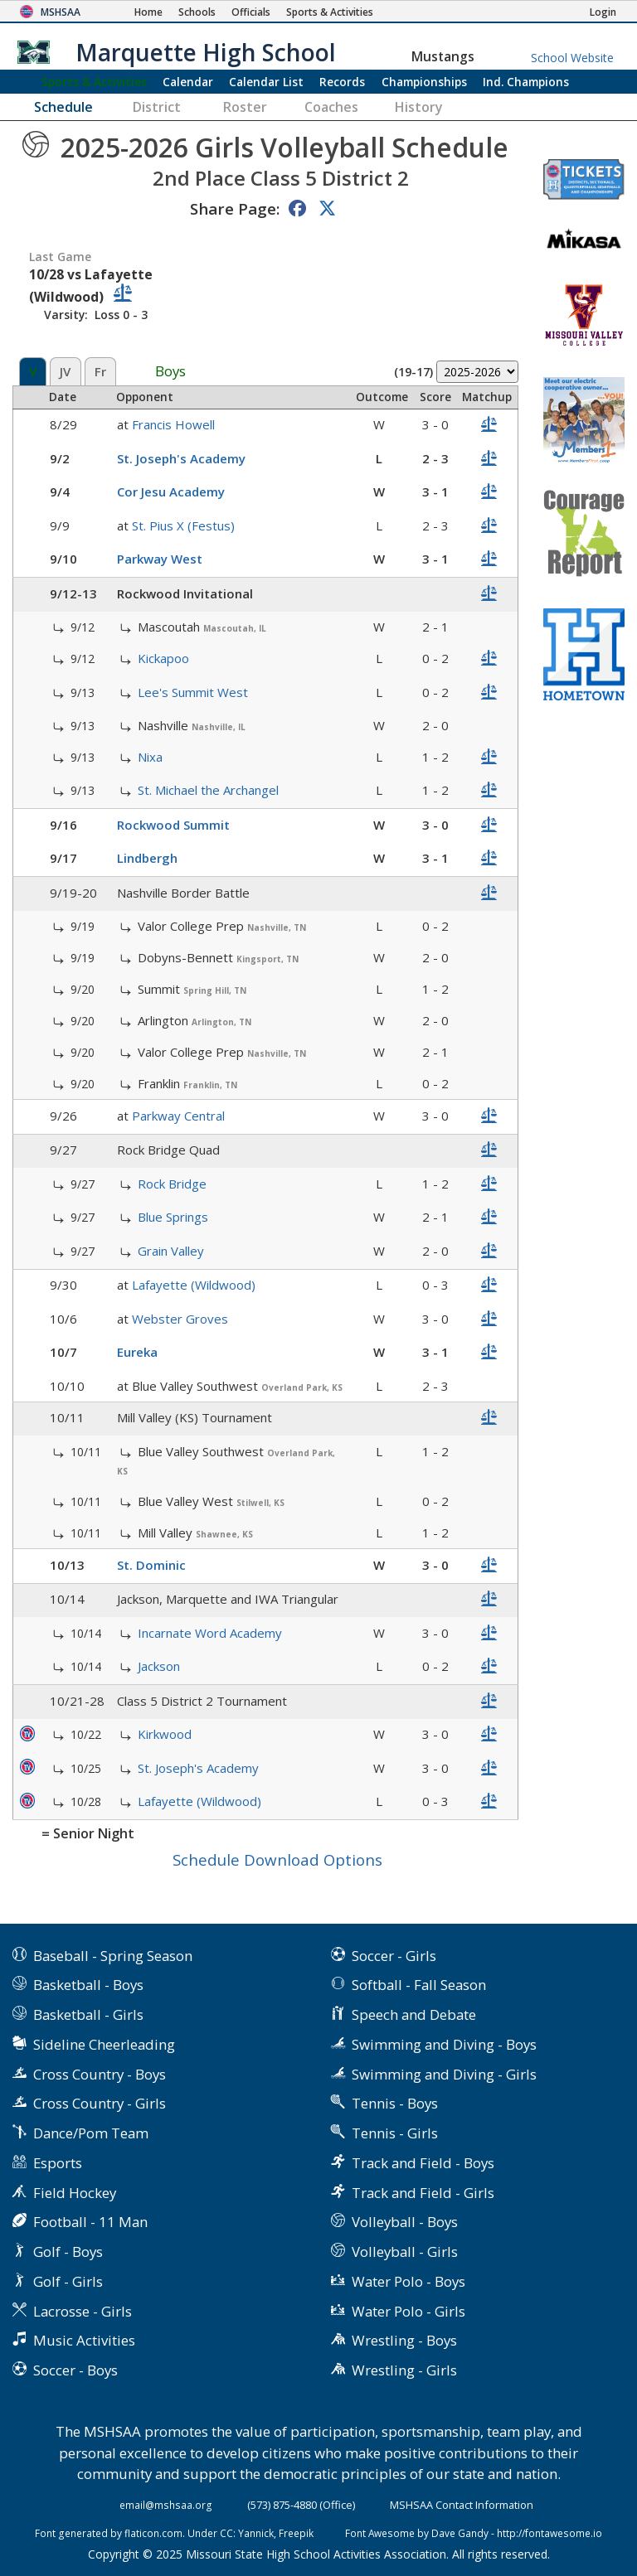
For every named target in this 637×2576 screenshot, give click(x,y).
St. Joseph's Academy (181, 458)
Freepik (296, 2533)
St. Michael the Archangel (208, 790)
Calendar (188, 82)
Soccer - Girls (394, 1955)
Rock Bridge (172, 1183)
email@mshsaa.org (165, 2504)
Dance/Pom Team (90, 2133)
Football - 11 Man (90, 2221)
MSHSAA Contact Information (461, 2504)
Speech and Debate (414, 2014)
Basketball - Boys (88, 1984)
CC (226, 2533)
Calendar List (266, 82)
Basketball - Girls (88, 2014)
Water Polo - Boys (408, 2281)
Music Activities (84, 2340)
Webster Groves (180, 1318)
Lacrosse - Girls (82, 2311)
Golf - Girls (68, 2281)
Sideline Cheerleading (104, 2044)
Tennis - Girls (395, 2133)
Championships (424, 82)
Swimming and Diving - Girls (444, 2074)
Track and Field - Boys (423, 2162)
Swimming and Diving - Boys (444, 2044)
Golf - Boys (68, 2251)
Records (342, 82)
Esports (57, 2162)
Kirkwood (165, 1734)
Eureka (137, 1352)
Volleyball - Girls (405, 2251)
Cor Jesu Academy (171, 491)
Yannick (256, 2533)
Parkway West (159, 558)
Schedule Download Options (277, 1859)
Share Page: (235, 208)
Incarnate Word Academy (210, 1633)
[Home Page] (148, 12)
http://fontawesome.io (549, 2533)
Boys (170, 372)
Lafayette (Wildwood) (193, 1284)
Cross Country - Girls (99, 2103)
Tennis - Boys (395, 2103)
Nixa (150, 756)
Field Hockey (74, 2192)
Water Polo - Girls (408, 2311)
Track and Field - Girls (423, 2192)
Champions (526, 82)
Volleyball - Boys (405, 2221)
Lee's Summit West (193, 692)
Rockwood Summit (173, 824)
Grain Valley (171, 1250)
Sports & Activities (94, 82)
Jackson (159, 1666)
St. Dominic (151, 1565)
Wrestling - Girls (404, 2370)
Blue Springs (173, 1216)
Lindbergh (147, 858)
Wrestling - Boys (404, 2340)
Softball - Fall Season (419, 1984)
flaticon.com (153, 2533)
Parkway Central (178, 1115)
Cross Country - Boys (99, 2074)
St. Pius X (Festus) (183, 525)
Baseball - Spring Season (112, 1955)
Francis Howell (173, 424)
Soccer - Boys (75, 2370)
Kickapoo (163, 658)
